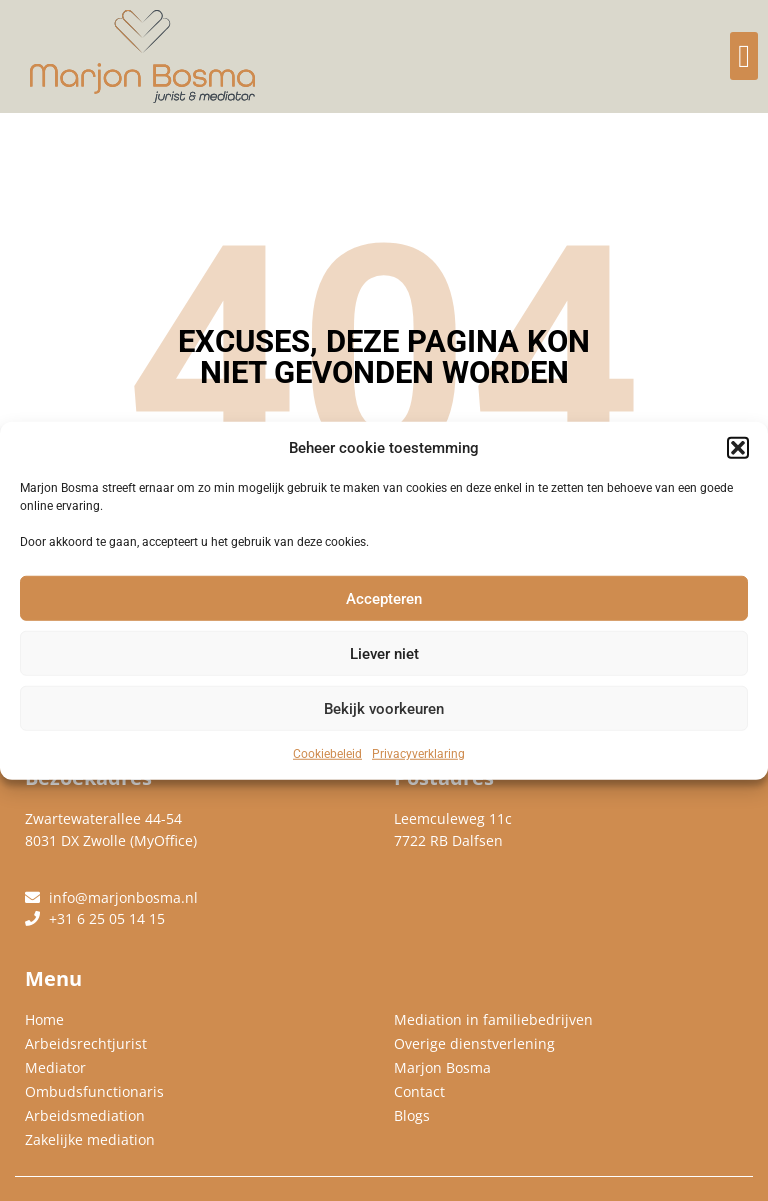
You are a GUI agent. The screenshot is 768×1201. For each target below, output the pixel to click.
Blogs (412, 1115)
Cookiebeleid (327, 754)
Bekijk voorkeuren (384, 708)
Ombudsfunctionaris (94, 1091)
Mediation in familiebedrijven (493, 1019)
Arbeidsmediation (85, 1115)
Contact (419, 1091)
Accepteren (384, 598)
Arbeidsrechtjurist (86, 1043)
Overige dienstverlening (474, 1043)
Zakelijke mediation (90, 1139)
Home (44, 1019)
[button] (738, 448)
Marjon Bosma (442, 1067)
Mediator (55, 1067)
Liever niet (384, 653)
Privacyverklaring (418, 754)
